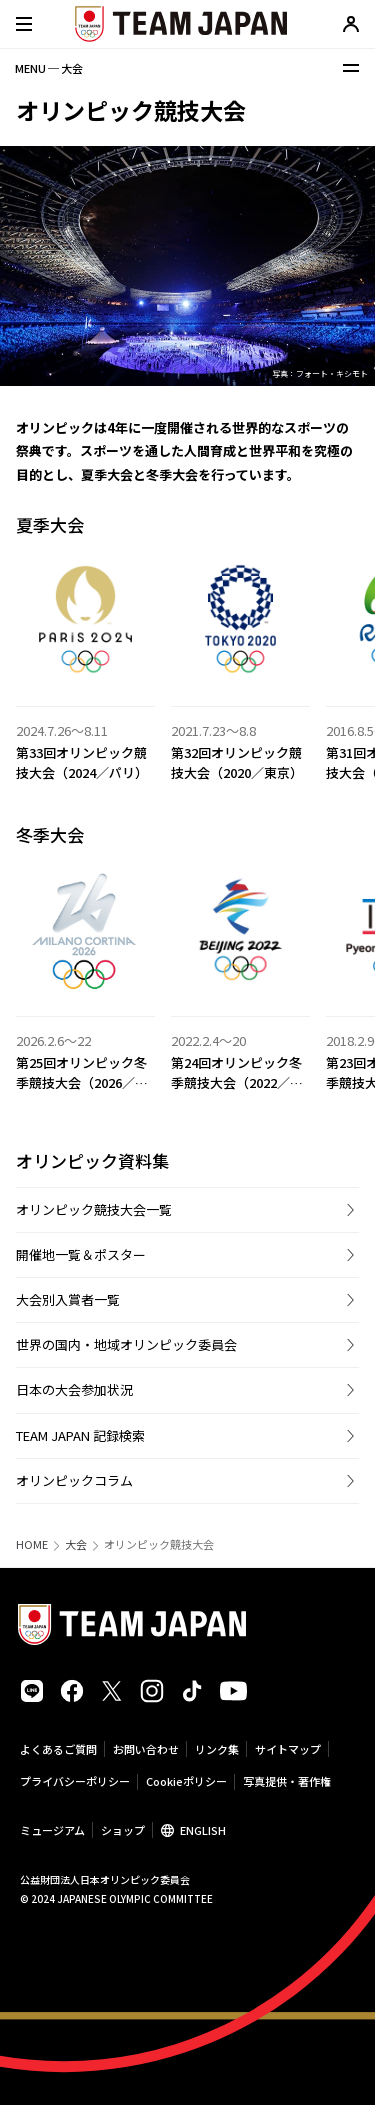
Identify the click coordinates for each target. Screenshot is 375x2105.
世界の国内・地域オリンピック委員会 (126, 1344)
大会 (76, 1544)
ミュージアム (52, 1830)
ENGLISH (203, 1830)
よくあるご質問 (58, 1749)
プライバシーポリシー (75, 1781)
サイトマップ (288, 1749)
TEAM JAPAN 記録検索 (80, 1435)
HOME (32, 1544)
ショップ (123, 1830)
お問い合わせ (146, 1749)
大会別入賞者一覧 (68, 1299)
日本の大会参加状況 (74, 1389)
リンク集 (217, 1749)
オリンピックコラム (74, 1480)
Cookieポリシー (186, 1781)
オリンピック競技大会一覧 (94, 1209)
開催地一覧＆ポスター (81, 1254)
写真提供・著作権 (287, 1781)
